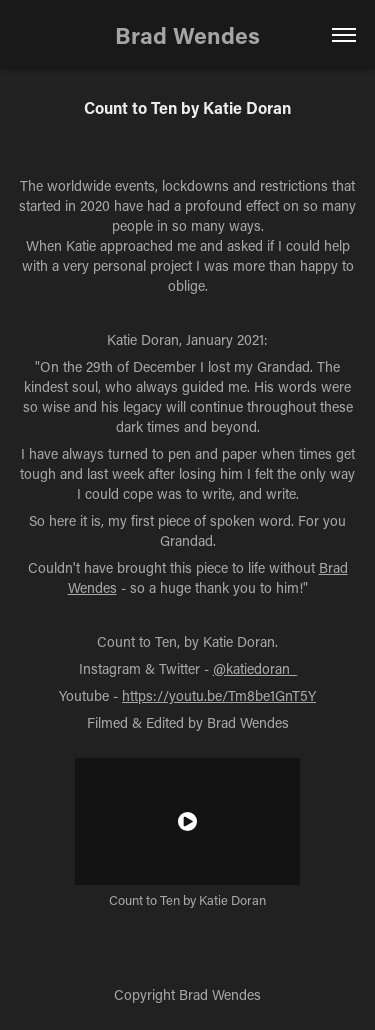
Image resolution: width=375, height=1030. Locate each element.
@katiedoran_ (255, 668)
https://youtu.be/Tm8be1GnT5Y (219, 695)
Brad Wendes (187, 35)
